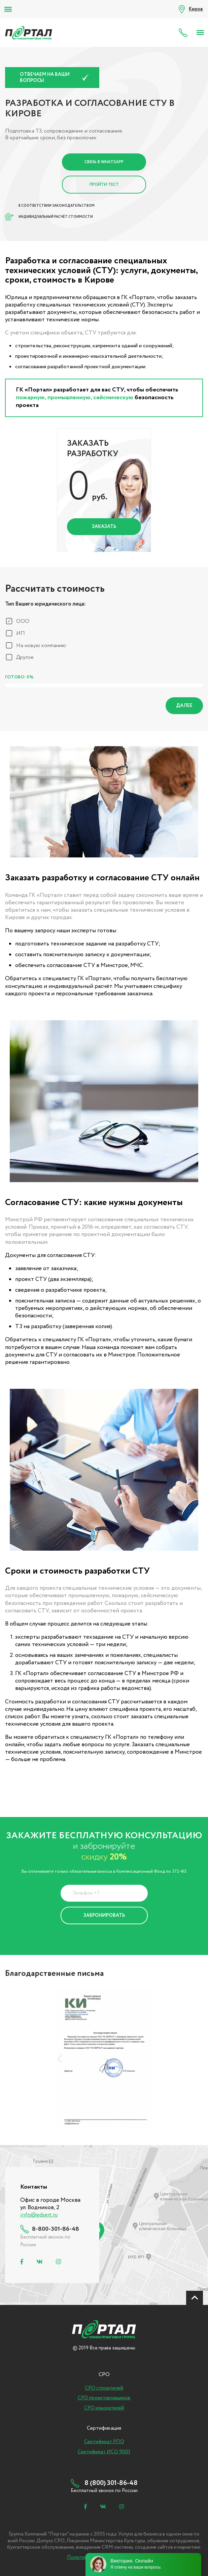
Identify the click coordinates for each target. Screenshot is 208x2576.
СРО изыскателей (104, 2408)
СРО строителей (104, 2388)
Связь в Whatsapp (104, 162)
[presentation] (59, 2058)
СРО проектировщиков (104, 2398)
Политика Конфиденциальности (99, 1932)
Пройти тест (104, 184)
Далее (184, 705)
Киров (196, 9)
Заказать (104, 526)
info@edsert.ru (39, 2215)
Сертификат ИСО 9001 (104, 2452)
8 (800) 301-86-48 (184, 32)
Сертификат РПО (104, 2442)
